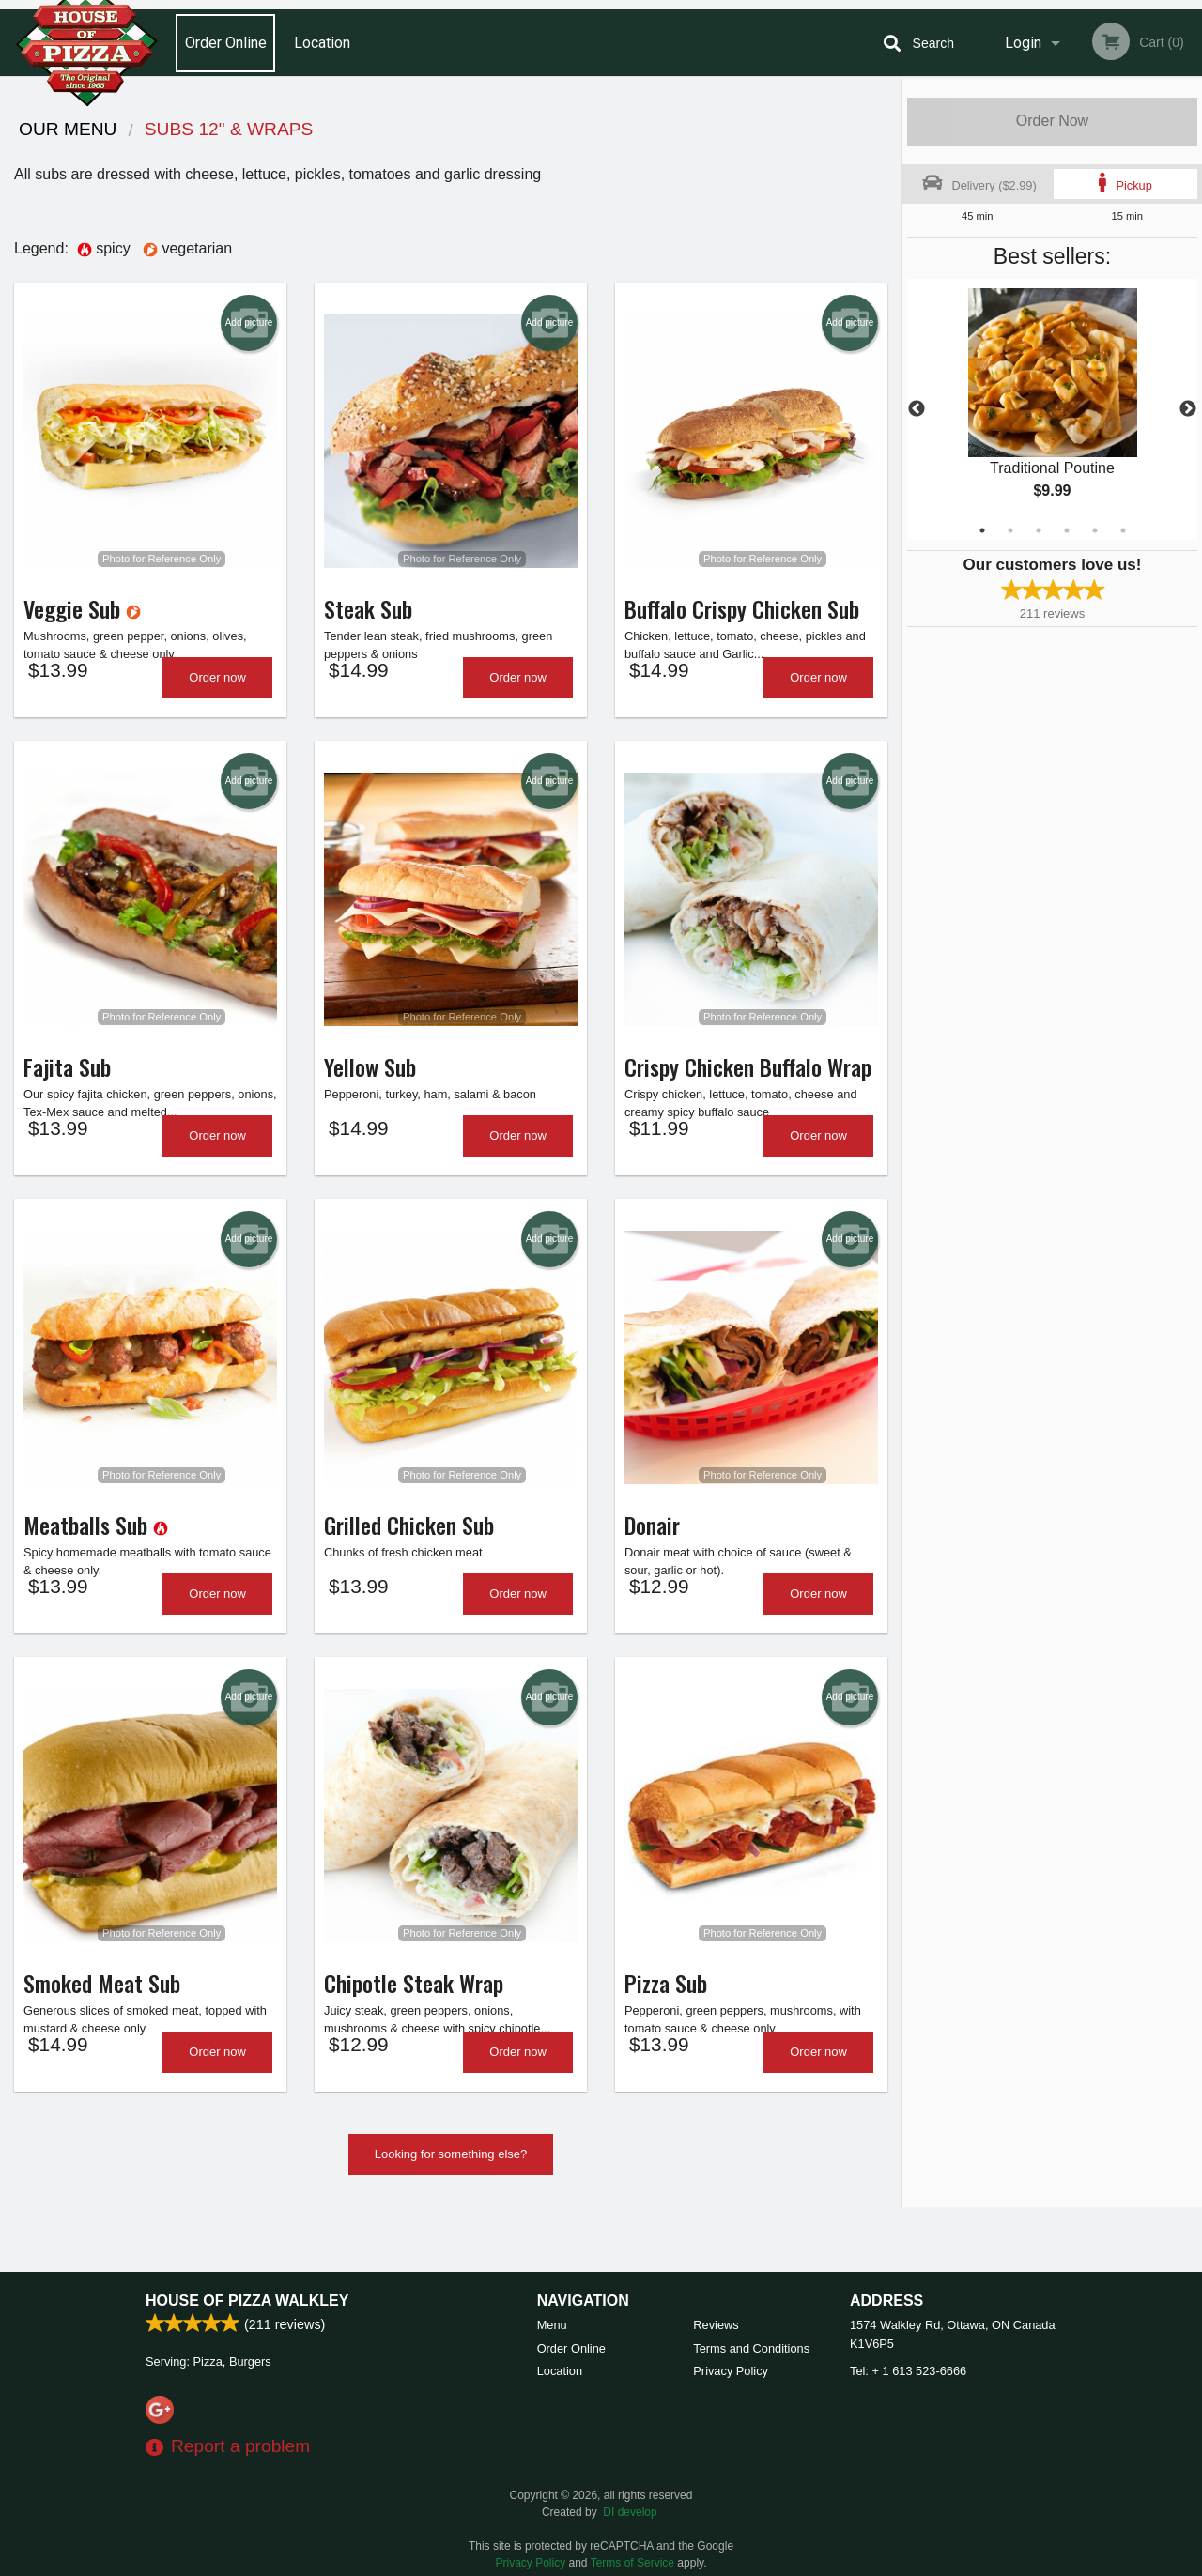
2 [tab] (1010, 530)
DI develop (629, 2512)
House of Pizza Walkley (247, 2300)
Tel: (908, 2371)
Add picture (249, 323)
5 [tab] (1095, 530)
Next (1188, 409)
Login (1023, 43)
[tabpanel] (1052, 409)
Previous (916, 409)
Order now (217, 693)
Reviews (715, 2325)
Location (322, 43)
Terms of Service (632, 2562)
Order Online (226, 43)
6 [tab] (1123, 530)
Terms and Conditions (751, 2348)
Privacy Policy (730, 2371)
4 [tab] (1066, 530)
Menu (552, 2325)
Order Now (1052, 121)
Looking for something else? (451, 2218)
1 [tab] (982, 530)
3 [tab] (1038, 530)
